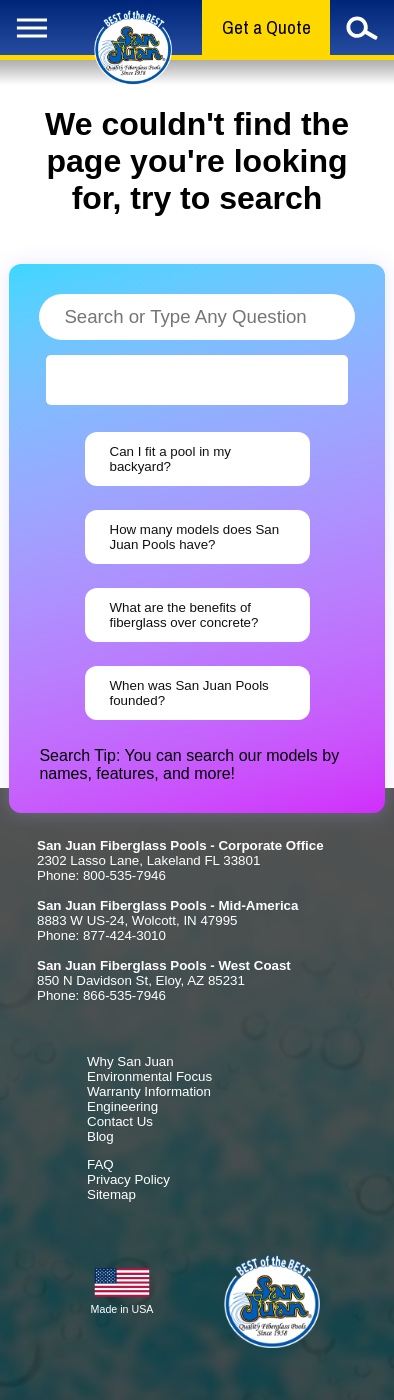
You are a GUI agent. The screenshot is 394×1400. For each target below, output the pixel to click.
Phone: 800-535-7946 (101, 875)
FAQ (100, 1164)
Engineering (122, 1106)
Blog (100, 1136)
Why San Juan (130, 1061)
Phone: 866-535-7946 (101, 995)
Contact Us (120, 1121)
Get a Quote (266, 27)
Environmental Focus (149, 1076)
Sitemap (111, 1194)
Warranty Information (149, 1091)
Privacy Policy (128, 1179)
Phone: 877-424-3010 (101, 935)
